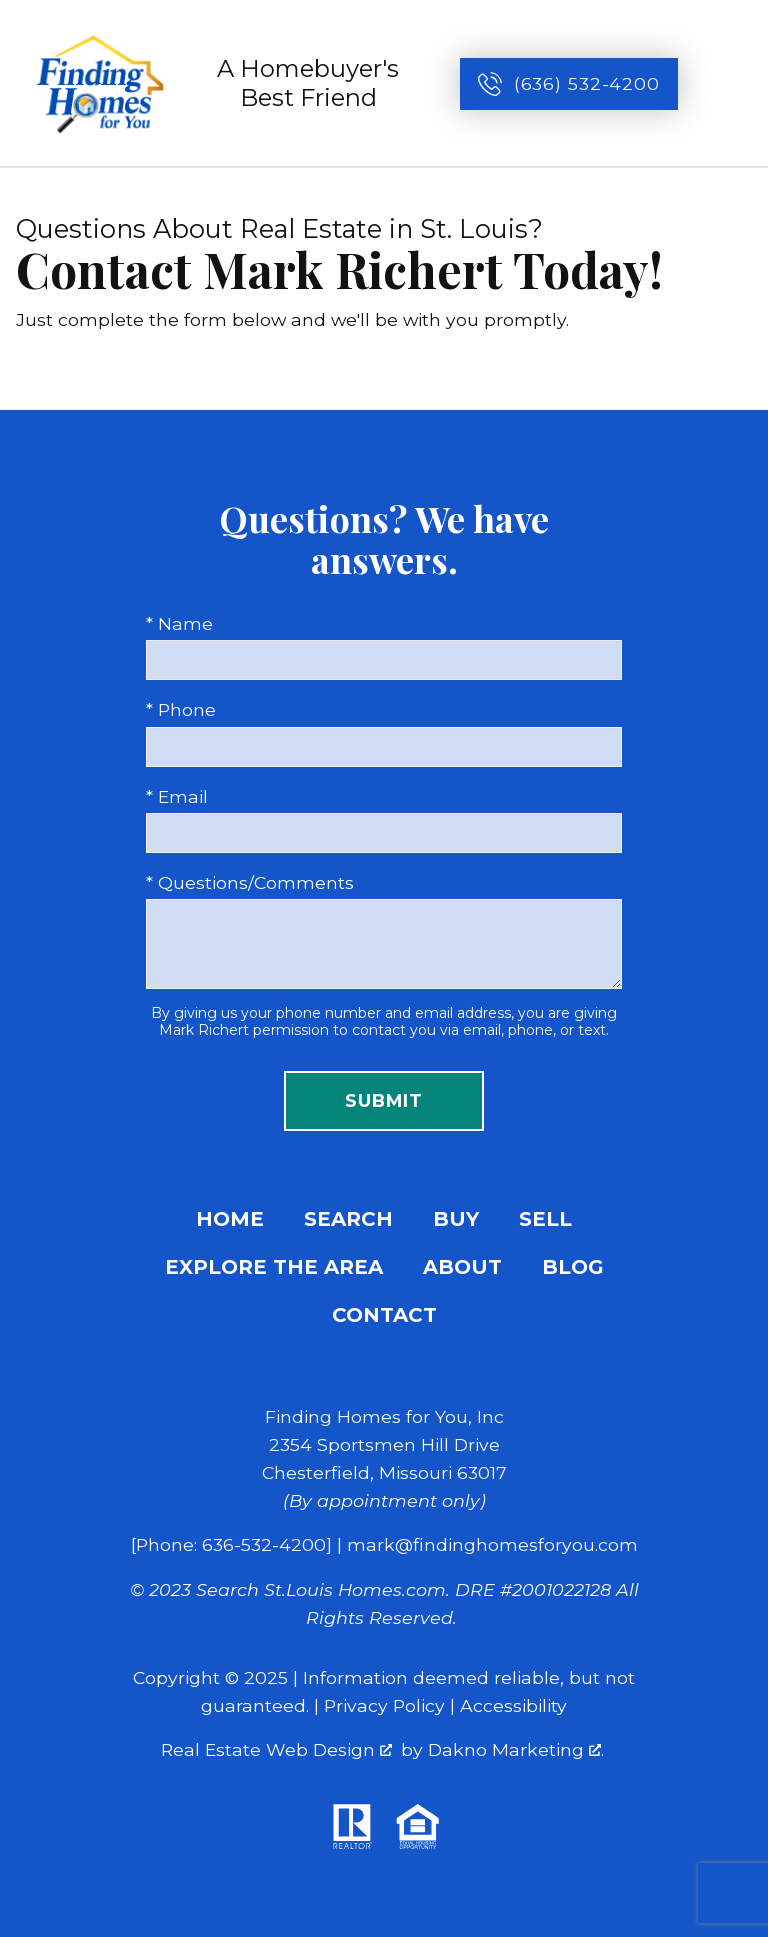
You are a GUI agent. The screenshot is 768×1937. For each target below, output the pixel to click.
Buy (456, 1219)
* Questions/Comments (250, 882)
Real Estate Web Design (276, 1749)
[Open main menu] (730, 84)
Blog (573, 1267)
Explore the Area (274, 1267)
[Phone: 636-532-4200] (231, 1544)
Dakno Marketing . (516, 1749)
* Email (177, 796)
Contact (384, 1315)
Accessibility (513, 1705)
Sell (545, 1219)
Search (348, 1219)
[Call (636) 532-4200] (569, 84)
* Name (179, 623)
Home (230, 1219)
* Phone (181, 709)
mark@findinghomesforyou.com (492, 1544)
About (462, 1267)
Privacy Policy (384, 1705)
